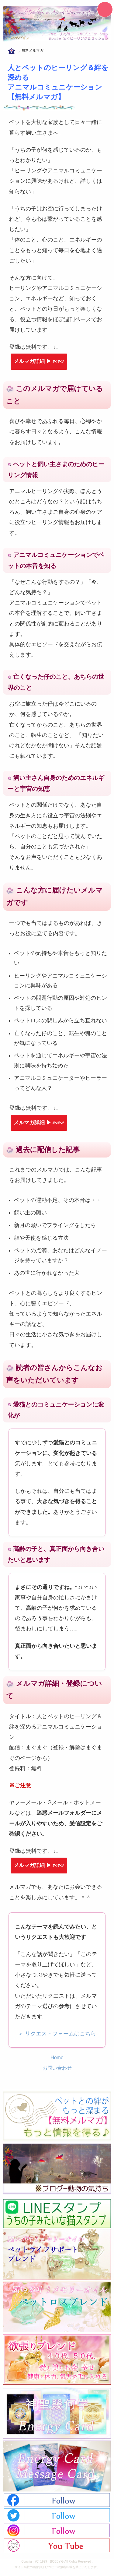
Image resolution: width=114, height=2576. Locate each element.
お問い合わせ (57, 2067)
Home (57, 2057)
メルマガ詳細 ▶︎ (39, 361)
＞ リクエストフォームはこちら (57, 2034)
